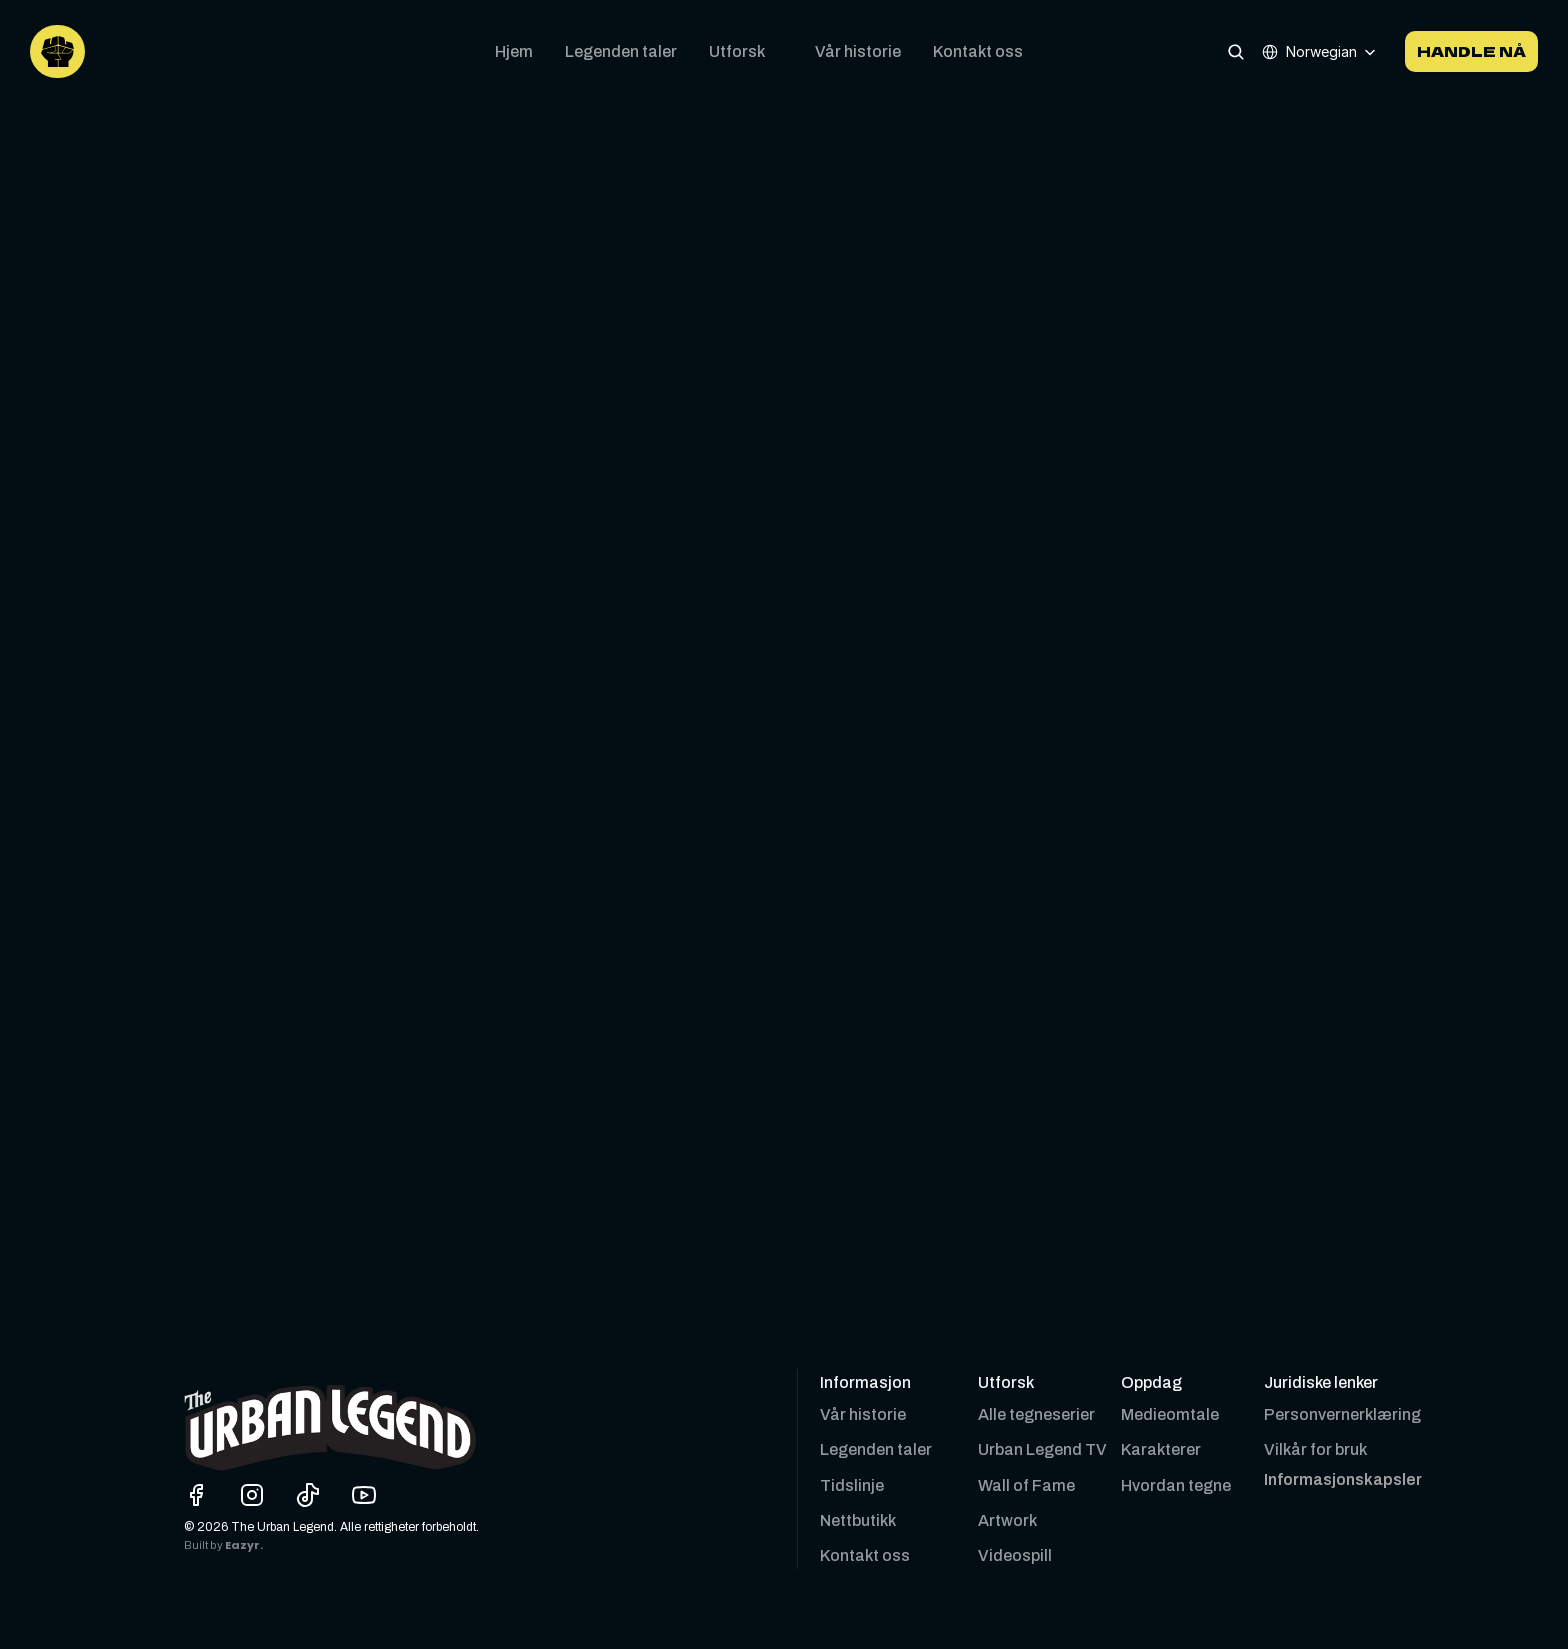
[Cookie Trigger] (1343, 1480)
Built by (204, 1545)
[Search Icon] (1236, 51)
